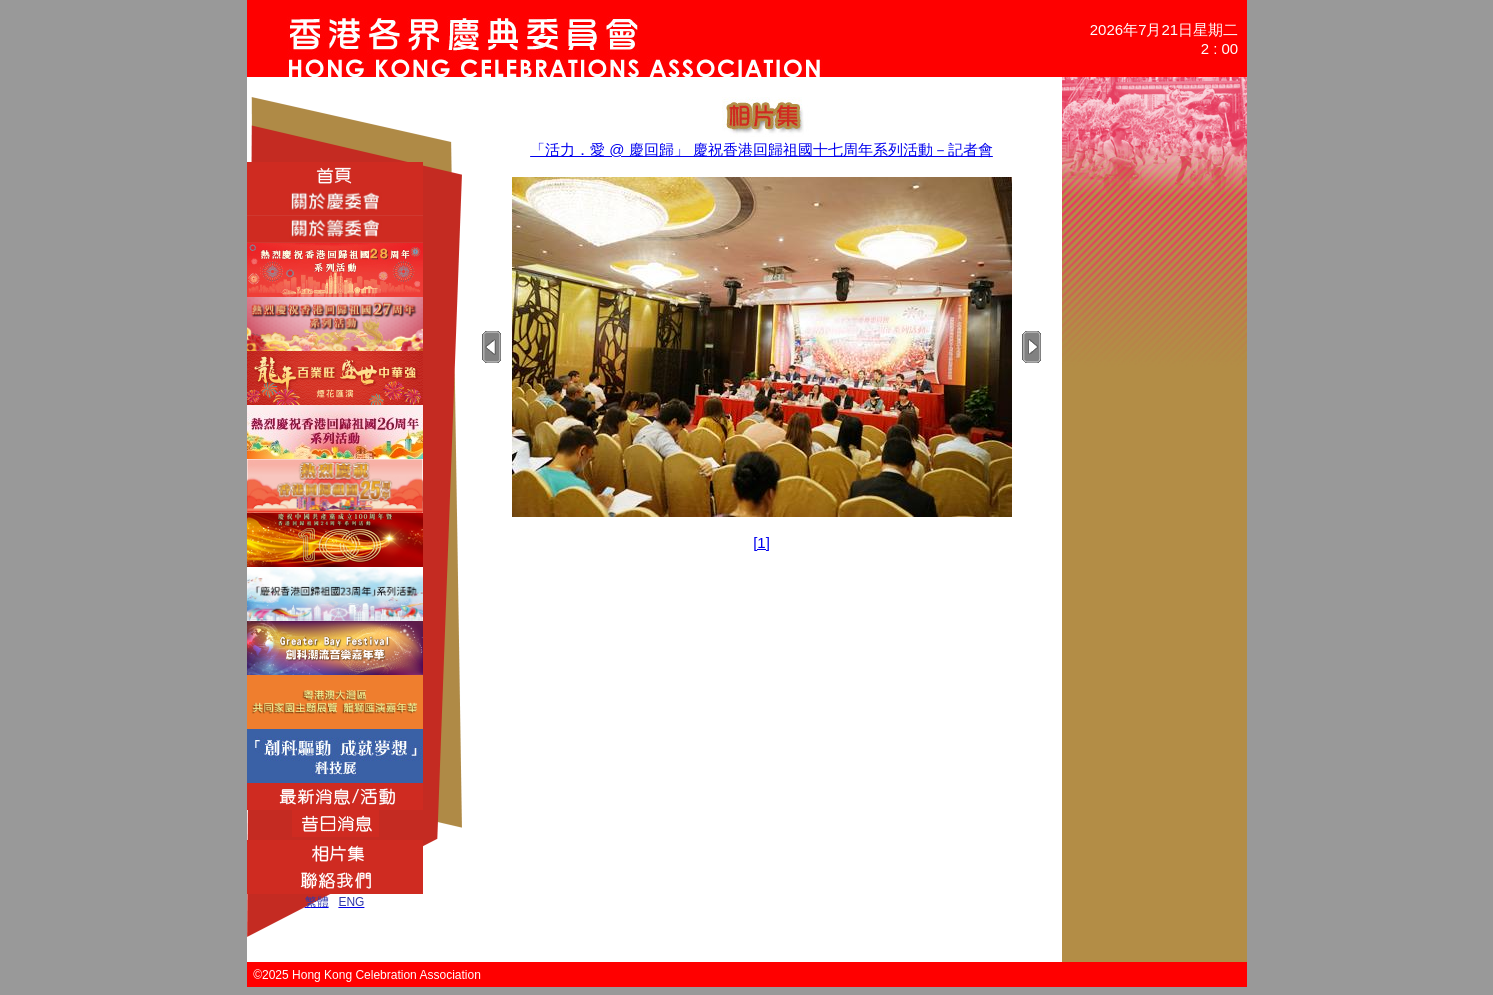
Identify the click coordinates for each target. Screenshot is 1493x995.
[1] (761, 542)
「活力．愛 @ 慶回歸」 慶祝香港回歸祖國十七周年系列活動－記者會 (761, 149)
